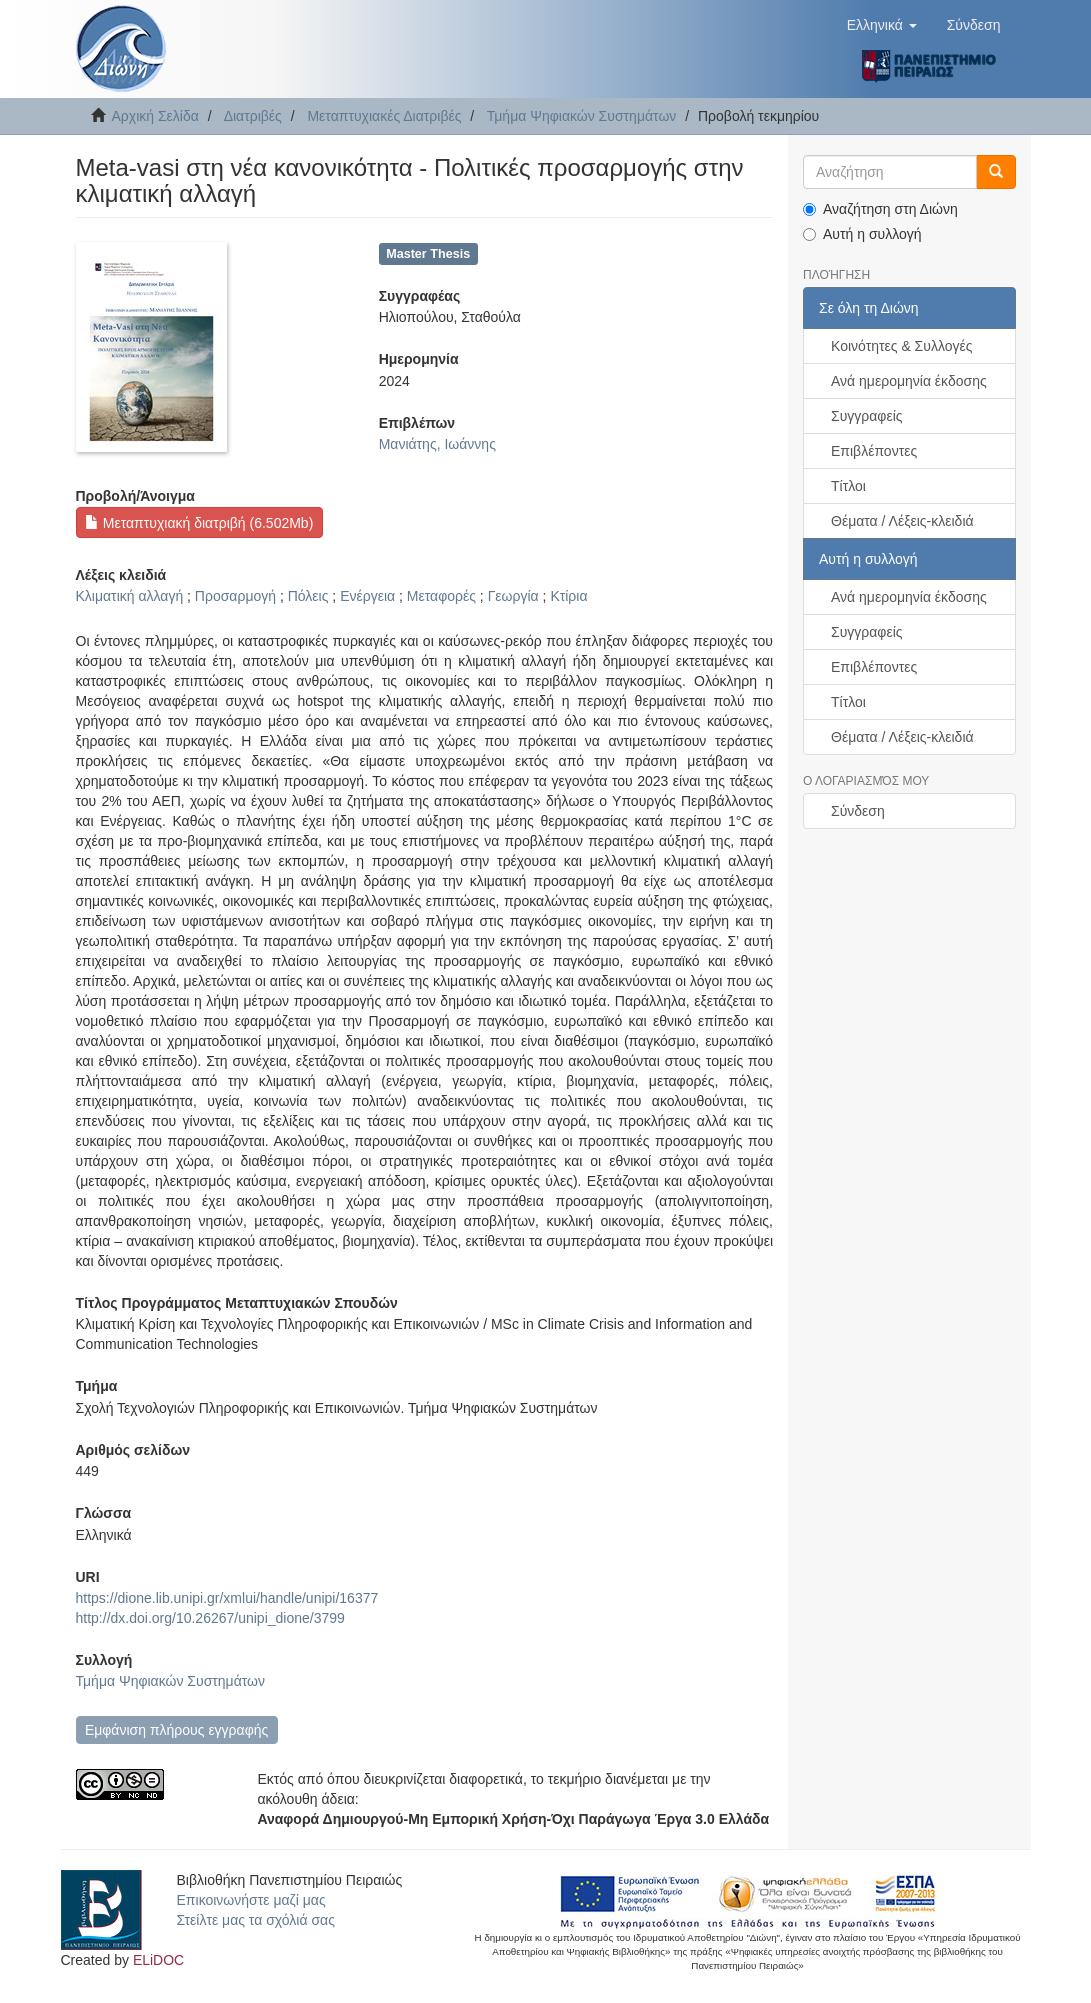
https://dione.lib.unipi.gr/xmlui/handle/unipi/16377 (227, 1598)
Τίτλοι (848, 486)
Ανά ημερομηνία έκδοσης (909, 381)
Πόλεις (308, 596)
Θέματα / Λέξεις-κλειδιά (902, 521)
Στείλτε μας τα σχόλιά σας (256, 1920)
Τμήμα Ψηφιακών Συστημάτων (582, 116)
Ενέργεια (367, 596)
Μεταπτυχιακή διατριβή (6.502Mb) (199, 523)
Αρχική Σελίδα (155, 116)
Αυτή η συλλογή (862, 234)
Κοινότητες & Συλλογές (901, 346)
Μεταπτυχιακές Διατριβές (384, 116)
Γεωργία (513, 596)
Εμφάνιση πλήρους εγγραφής (176, 1730)
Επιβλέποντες (874, 451)
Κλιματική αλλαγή (130, 596)
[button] (882, 25)
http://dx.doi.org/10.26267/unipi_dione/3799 (210, 1618)
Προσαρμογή (235, 596)
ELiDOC (158, 1960)
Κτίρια (568, 596)
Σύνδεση (858, 811)
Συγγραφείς (867, 416)
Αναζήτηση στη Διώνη (880, 209)
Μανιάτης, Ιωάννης (437, 444)
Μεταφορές (441, 596)
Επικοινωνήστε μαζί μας (251, 1900)
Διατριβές (253, 116)
